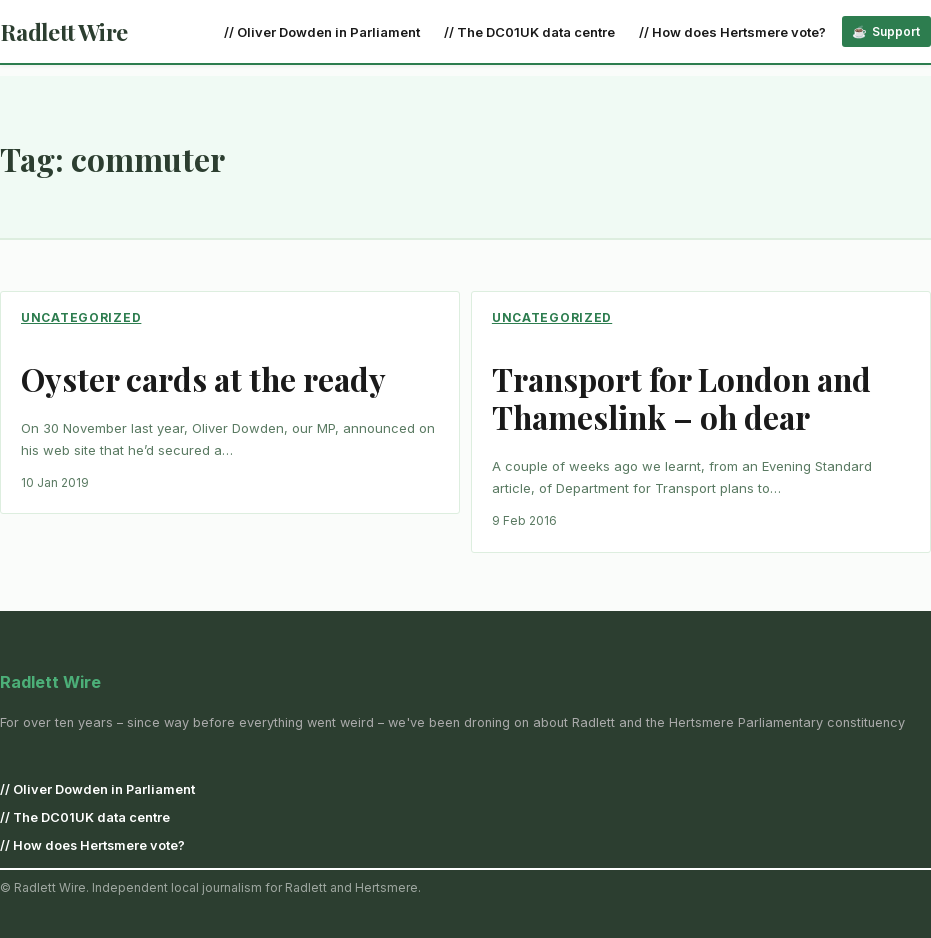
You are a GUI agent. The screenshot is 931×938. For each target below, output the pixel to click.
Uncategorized (81, 317)
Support (896, 31)
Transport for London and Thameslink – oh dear (681, 398)
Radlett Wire (64, 31)
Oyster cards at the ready (203, 379)
